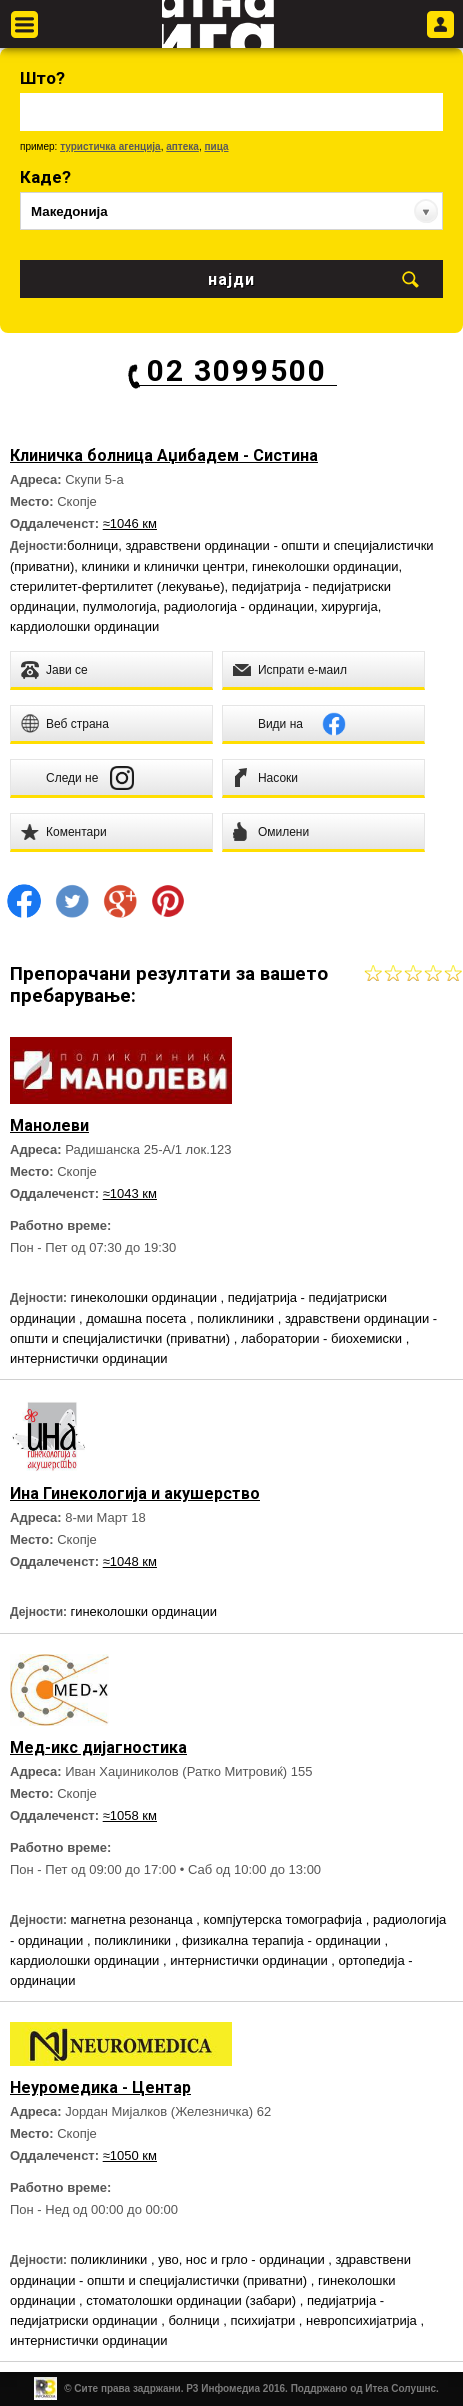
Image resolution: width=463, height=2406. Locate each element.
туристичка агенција (110, 146)
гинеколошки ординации (325, 566)
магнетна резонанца (133, 1919)
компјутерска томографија (285, 1919)
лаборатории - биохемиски (323, 1338)
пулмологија (120, 606)
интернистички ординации (89, 1358)
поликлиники (237, 1318)
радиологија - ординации (239, 606)
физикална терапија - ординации (283, 1940)
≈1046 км (130, 523)
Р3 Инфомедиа (223, 2388)
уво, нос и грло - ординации (243, 2259)
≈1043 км (130, 1193)
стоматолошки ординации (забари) (192, 2300)
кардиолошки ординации (84, 626)
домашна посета (138, 1318)
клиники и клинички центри (163, 566)
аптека (182, 146)
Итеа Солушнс (400, 2388)
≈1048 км (130, 1561)
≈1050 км (130, 2155)
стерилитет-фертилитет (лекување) (117, 586)
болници (92, 545)
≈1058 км (130, 1815)
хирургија (349, 606)
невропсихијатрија (363, 2320)
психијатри (264, 2320)
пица (216, 146)
